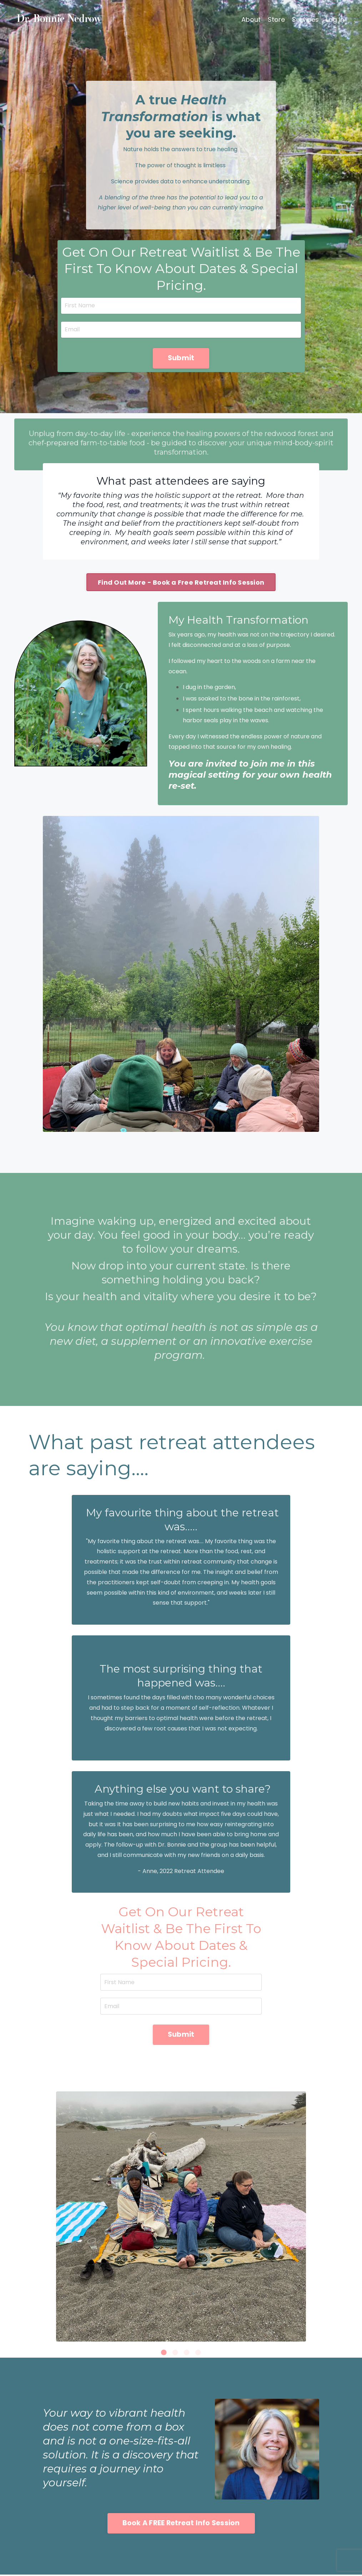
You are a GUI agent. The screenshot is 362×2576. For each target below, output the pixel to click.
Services (305, 19)
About (251, 19)
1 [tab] (163, 2353)
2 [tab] (175, 2353)
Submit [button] (181, 358)
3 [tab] (186, 2353)
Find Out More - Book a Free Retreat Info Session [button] (181, 583)
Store (276, 19)
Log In (335, 19)
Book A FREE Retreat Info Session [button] (181, 2524)
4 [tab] (198, 2353)
